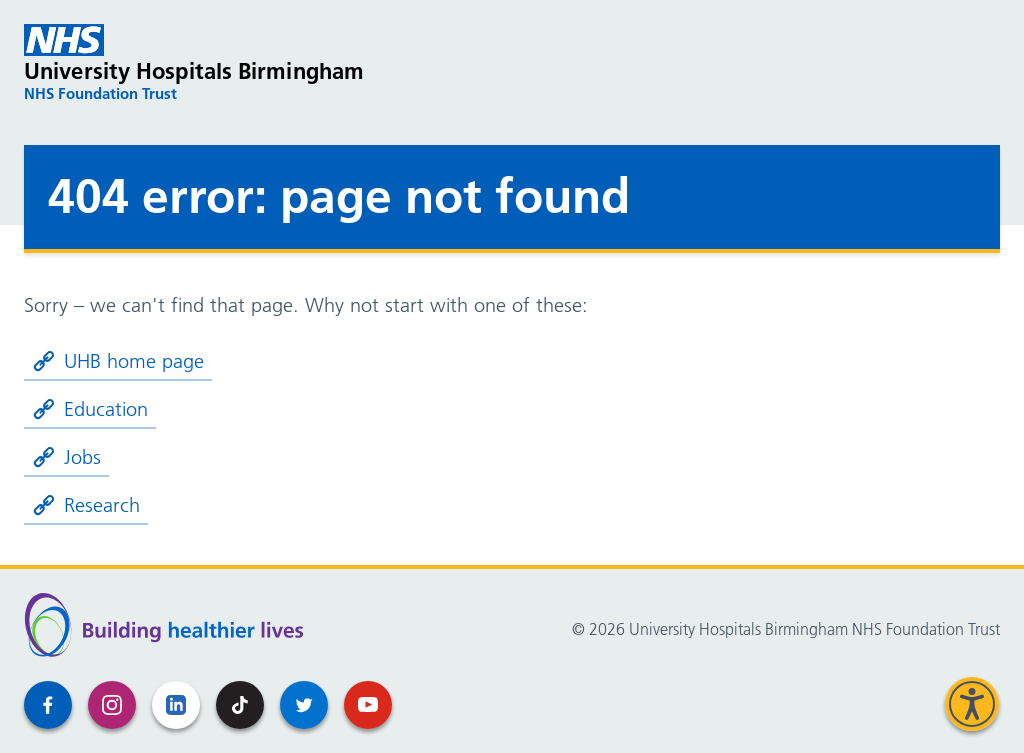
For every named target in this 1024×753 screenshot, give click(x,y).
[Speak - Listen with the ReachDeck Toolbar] (972, 704)
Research (86, 505)
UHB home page (118, 361)
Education (90, 409)
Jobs (66, 457)
